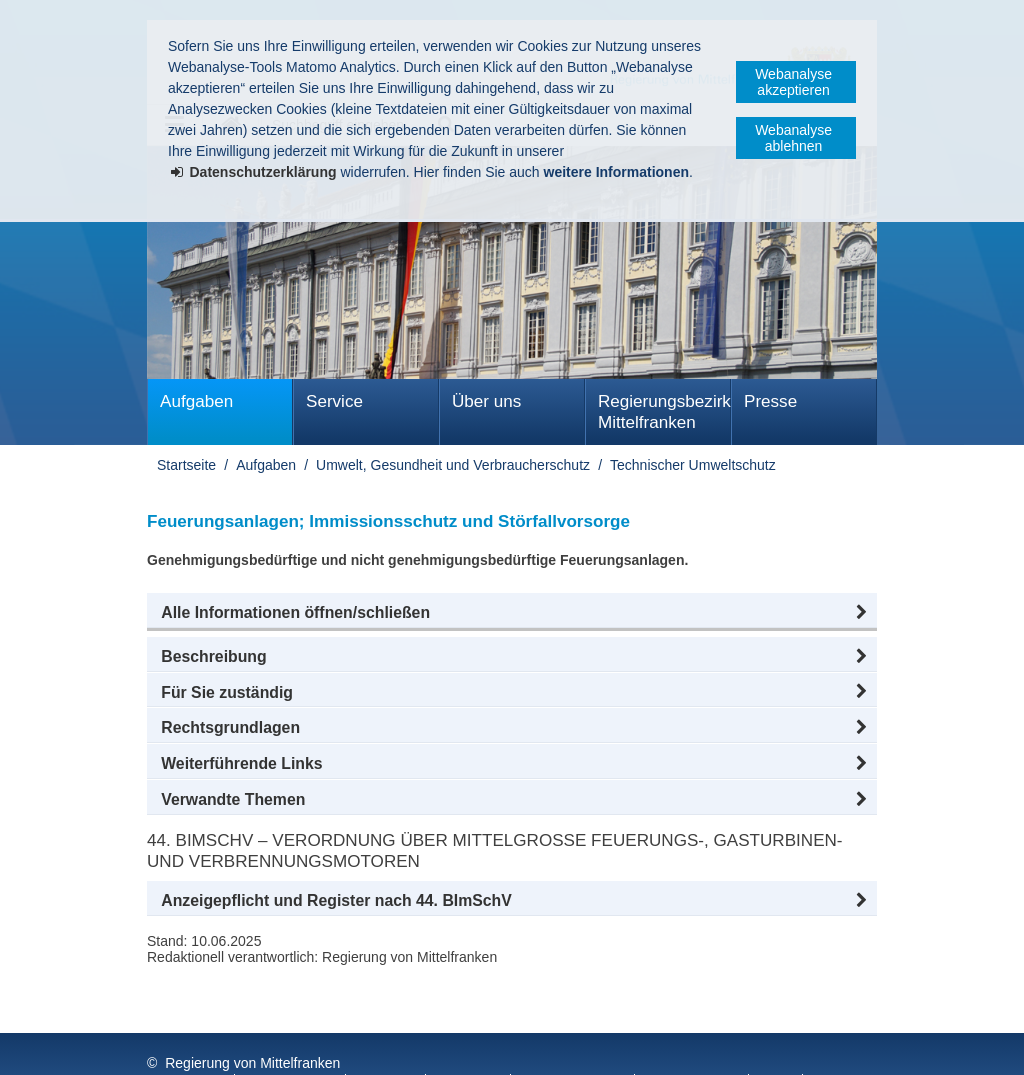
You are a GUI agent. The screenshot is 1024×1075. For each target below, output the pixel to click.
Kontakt (387, 1044)
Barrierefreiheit (574, 1044)
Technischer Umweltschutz (693, 465)
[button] (512, 613)
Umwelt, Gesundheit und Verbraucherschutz (453, 465)
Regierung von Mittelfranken (252, 1023)
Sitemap (469, 1044)
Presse (770, 401)
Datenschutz (292, 1044)
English (676, 1044)
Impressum (185, 1044)
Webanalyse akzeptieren (793, 82)
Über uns (486, 401)
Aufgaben (196, 401)
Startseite (186, 465)
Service (334, 401)
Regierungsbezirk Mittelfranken (664, 412)
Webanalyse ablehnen (793, 138)
